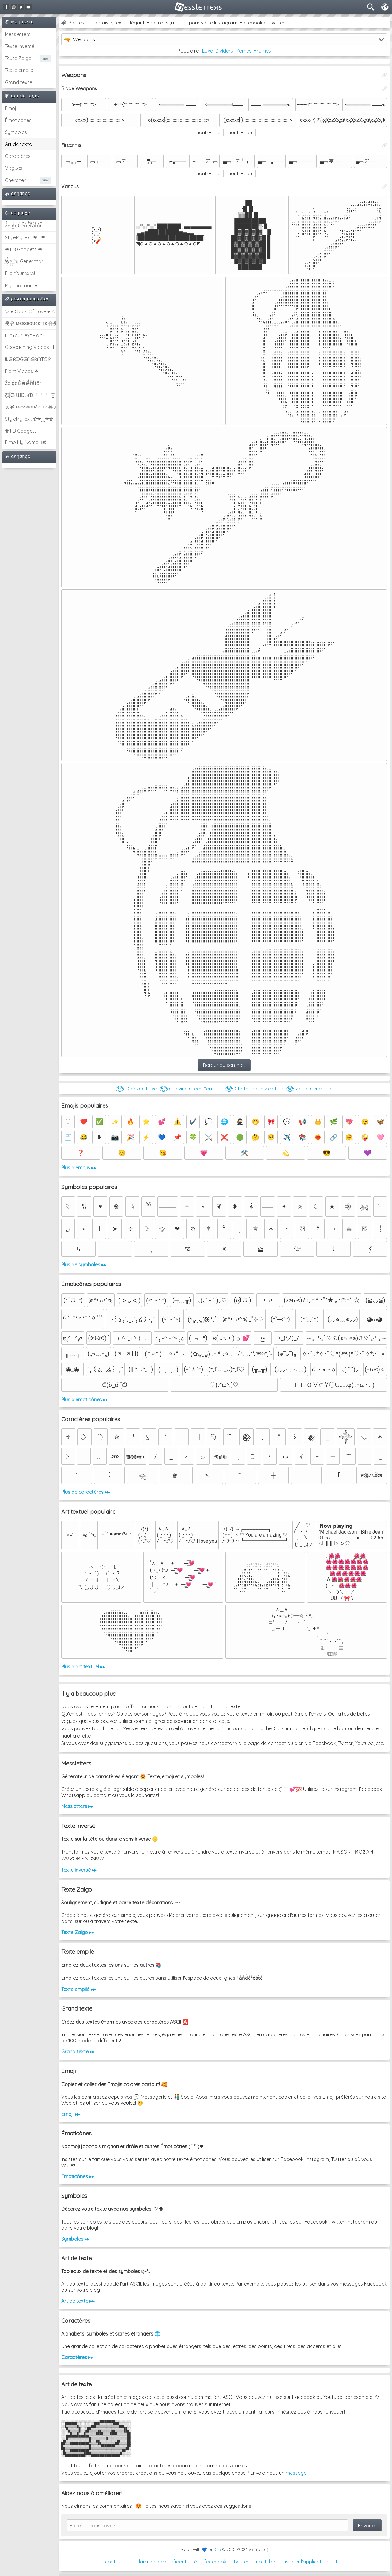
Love (207, 51)
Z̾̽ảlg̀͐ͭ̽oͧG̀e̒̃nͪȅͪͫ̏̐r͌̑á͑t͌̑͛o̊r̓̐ (23, 225)
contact (114, 2562)
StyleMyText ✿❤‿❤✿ (29, 419)
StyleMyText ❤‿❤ (25, 237)
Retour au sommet (224, 1065)
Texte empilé (19, 70)
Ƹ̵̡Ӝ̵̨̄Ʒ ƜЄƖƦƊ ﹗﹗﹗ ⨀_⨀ (30, 395)
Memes (243, 51)
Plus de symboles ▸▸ (83, 1265)
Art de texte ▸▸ (77, 2301)
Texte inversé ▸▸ (79, 1870)
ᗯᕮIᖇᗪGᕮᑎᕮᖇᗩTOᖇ (28, 359)
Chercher (15, 180)
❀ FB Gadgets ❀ (23, 249)
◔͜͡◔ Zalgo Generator (309, 1089)
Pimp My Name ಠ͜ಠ (25, 442)
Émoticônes (18, 120)
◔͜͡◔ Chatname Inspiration (254, 1089)
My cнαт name (21, 285)
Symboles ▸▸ (75, 2239)
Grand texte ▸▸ (78, 2051)
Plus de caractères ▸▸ (85, 1492)
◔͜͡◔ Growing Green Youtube (190, 1089)
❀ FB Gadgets (21, 431)
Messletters (18, 34)
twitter (241, 2562)
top (340, 2562)
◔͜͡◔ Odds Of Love (136, 1089)
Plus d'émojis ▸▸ (78, 1168)
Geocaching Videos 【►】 (30, 347)
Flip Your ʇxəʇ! (20, 273)
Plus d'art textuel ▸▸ (83, 1667)
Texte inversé (19, 46)
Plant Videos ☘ (22, 371)
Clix (218, 2549)
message (296, 2473)
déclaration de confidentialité (163, 2562)
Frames (262, 51)
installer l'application (305, 2562)
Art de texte (18, 144)
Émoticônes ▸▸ (77, 2176)
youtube (265, 2562)
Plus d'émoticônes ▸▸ (84, 1399)
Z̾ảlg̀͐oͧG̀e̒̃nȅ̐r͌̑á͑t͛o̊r (23, 383)
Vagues (13, 168)
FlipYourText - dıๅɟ (24, 335)
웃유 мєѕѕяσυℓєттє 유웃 (30, 323)
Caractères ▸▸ (77, 2357)
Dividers (224, 51)
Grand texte (18, 82)
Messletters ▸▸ (77, 1806)
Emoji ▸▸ (70, 2114)
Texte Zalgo (18, 58)
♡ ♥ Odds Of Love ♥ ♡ (30, 311)
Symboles (16, 132)
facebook (215, 2562)
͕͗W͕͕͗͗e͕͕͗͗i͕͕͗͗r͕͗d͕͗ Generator (24, 261)
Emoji (11, 108)
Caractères (18, 156)
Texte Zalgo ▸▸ (77, 1932)
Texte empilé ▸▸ (78, 1989)
